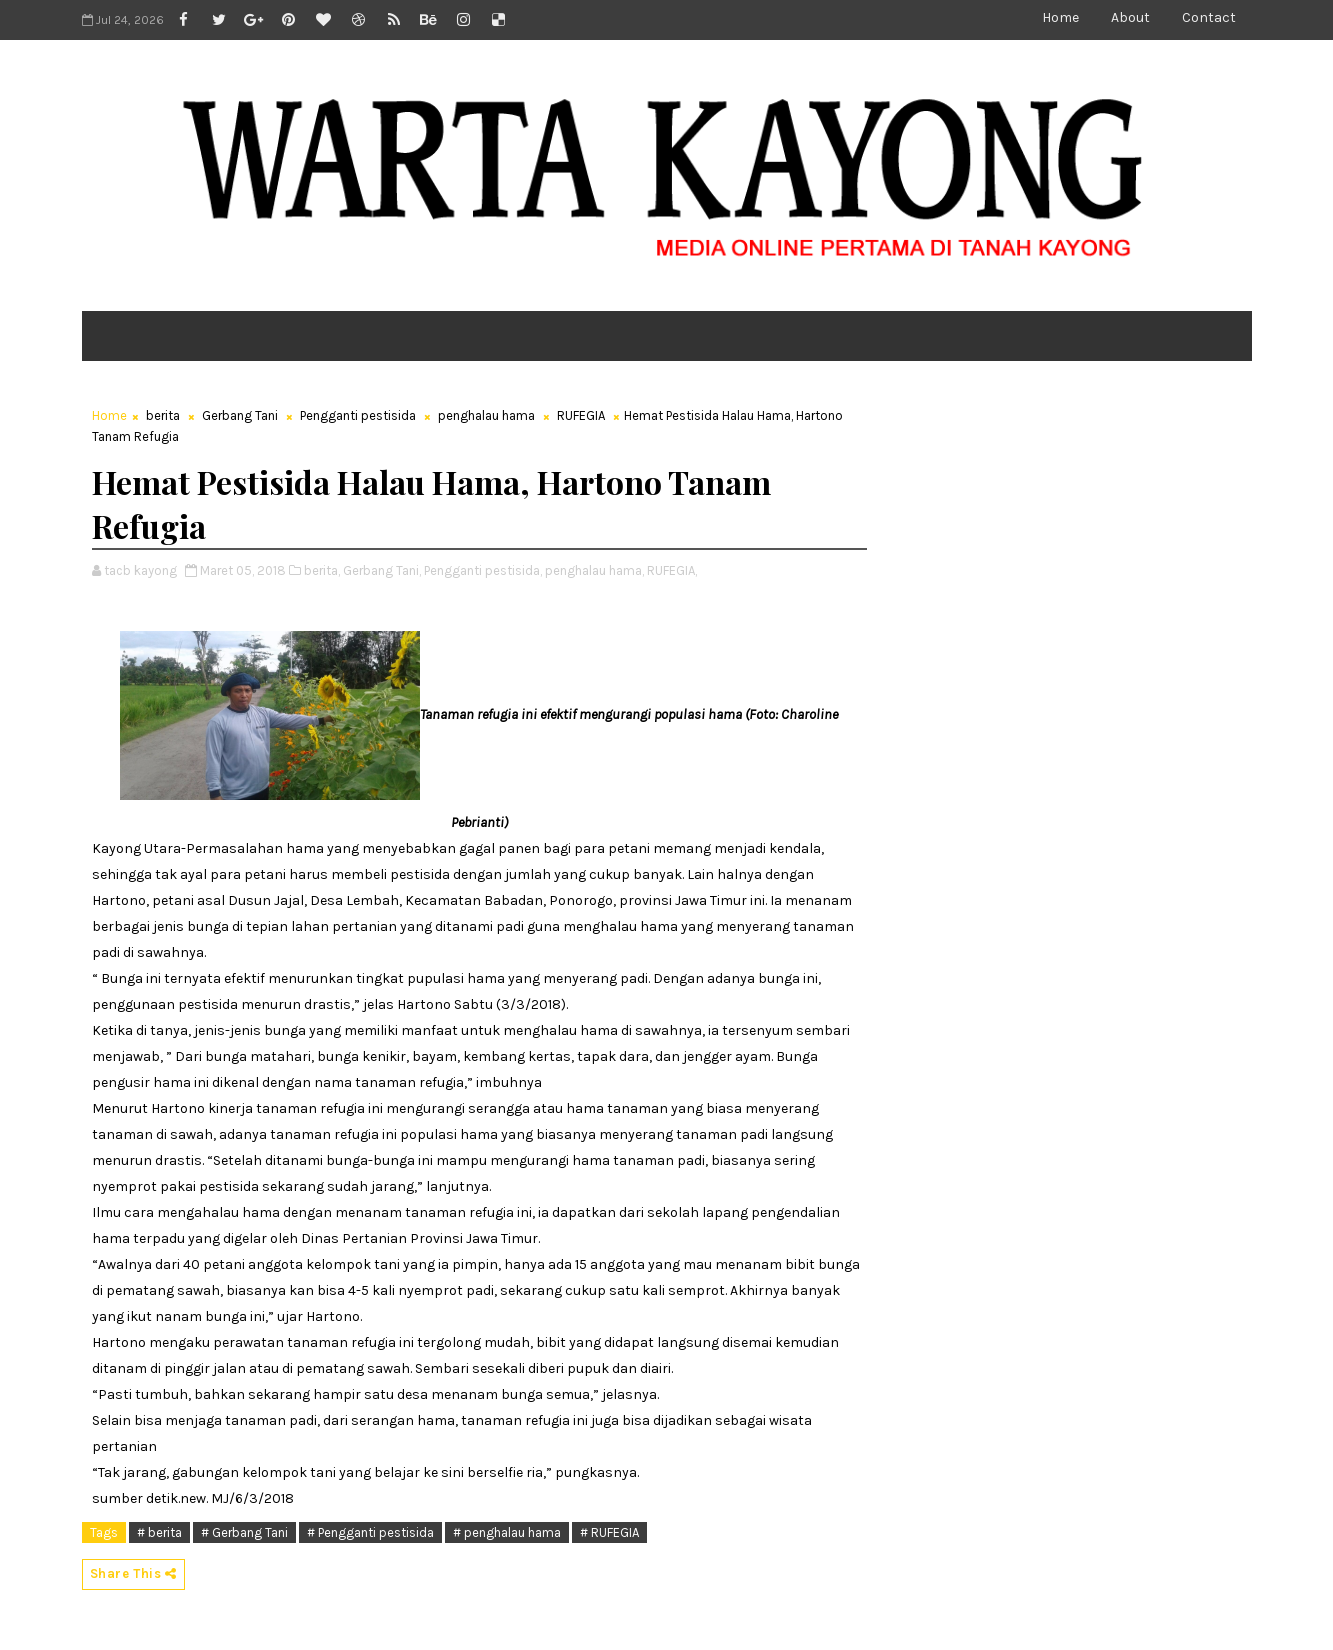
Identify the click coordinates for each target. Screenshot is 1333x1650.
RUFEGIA (581, 415)
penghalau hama (486, 415)
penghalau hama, (594, 570)
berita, (322, 570)
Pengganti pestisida (358, 415)
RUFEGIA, (672, 570)
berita (163, 415)
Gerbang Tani (240, 415)
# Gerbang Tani (244, 1532)
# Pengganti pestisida (370, 1532)
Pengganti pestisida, (483, 570)
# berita (159, 1532)
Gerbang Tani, (382, 570)
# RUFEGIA (609, 1532)
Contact (1209, 17)
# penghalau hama (507, 1532)
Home (1060, 17)
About (1130, 17)
